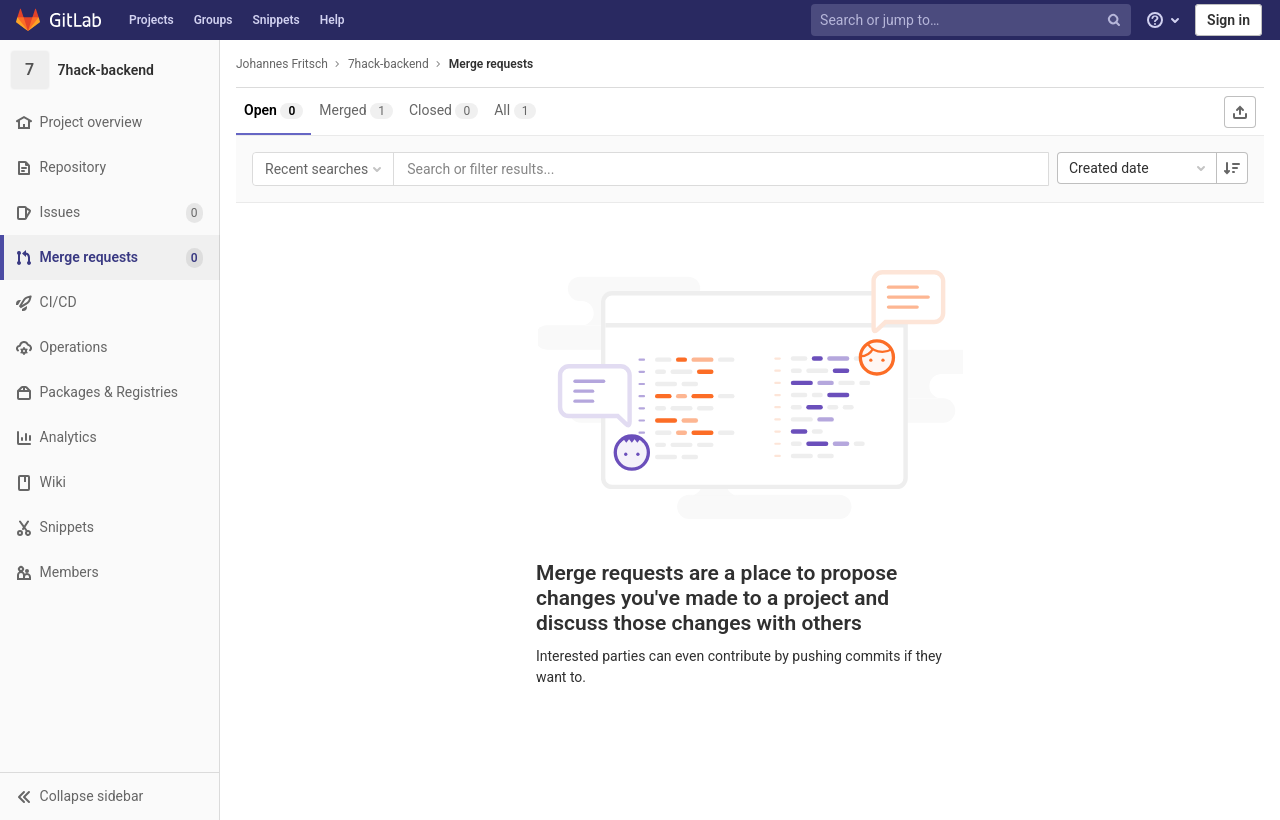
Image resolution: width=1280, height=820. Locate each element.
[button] (109, 796)
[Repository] (109, 167)
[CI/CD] (109, 302)
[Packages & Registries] (109, 392)
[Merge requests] (111, 257)
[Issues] (109, 212)
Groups (213, 20)
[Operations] (109, 347)
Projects (151, 20)
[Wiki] (109, 482)
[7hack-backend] (110, 70)
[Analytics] (109, 437)
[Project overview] (109, 122)
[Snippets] (109, 527)
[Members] (109, 572)
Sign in (1228, 20)
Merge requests (491, 64)
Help (332, 20)
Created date (1139, 168)
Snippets (275, 20)
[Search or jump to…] (973, 20)
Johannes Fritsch (282, 64)
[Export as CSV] (1240, 112)
